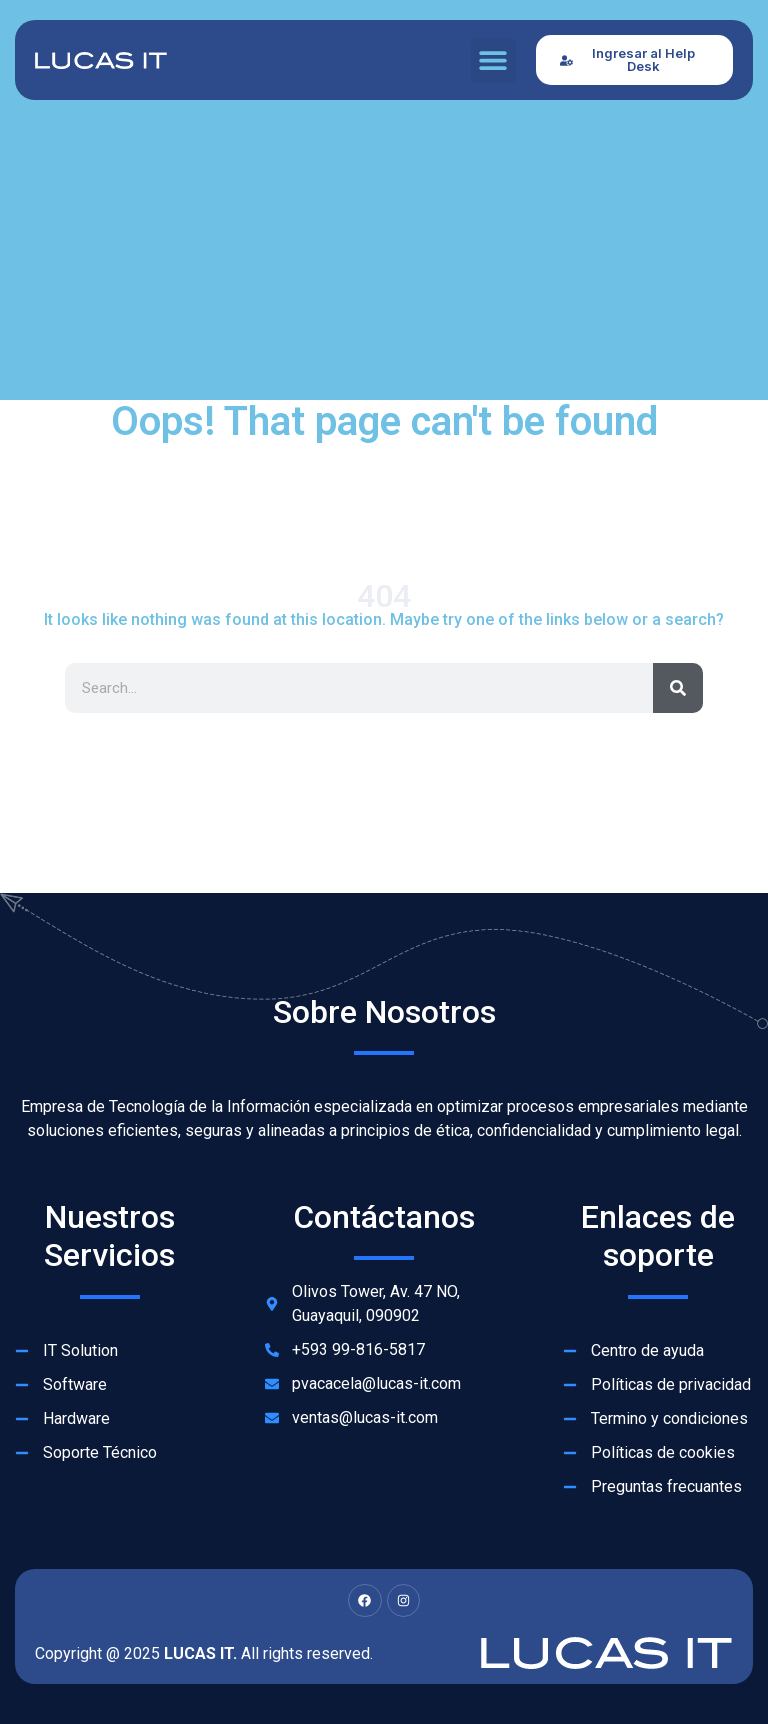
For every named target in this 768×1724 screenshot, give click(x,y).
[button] (493, 60)
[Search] (678, 688)
